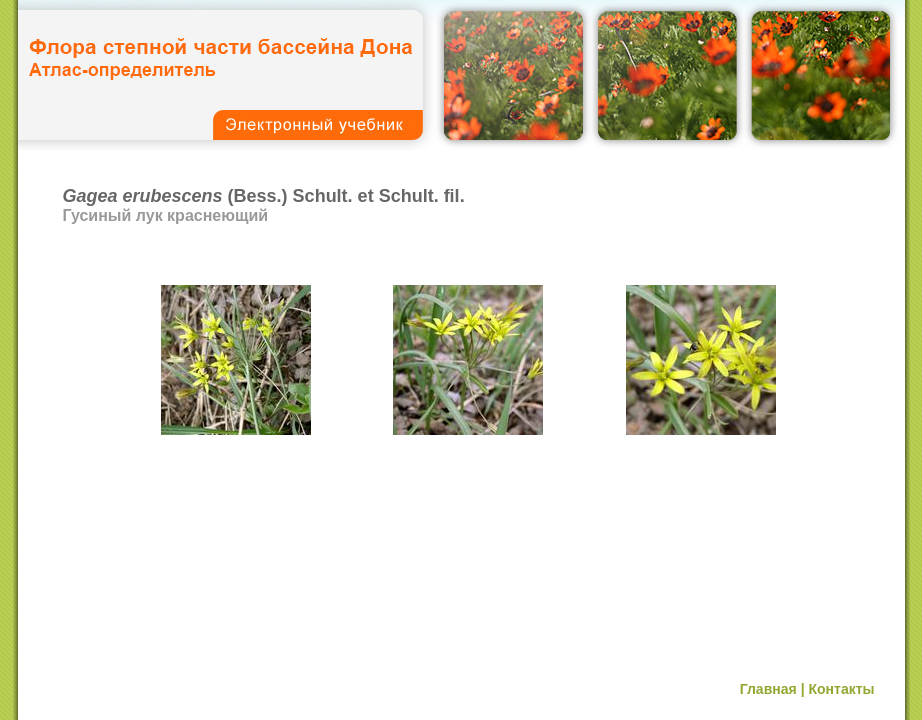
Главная (768, 689)
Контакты (841, 689)
